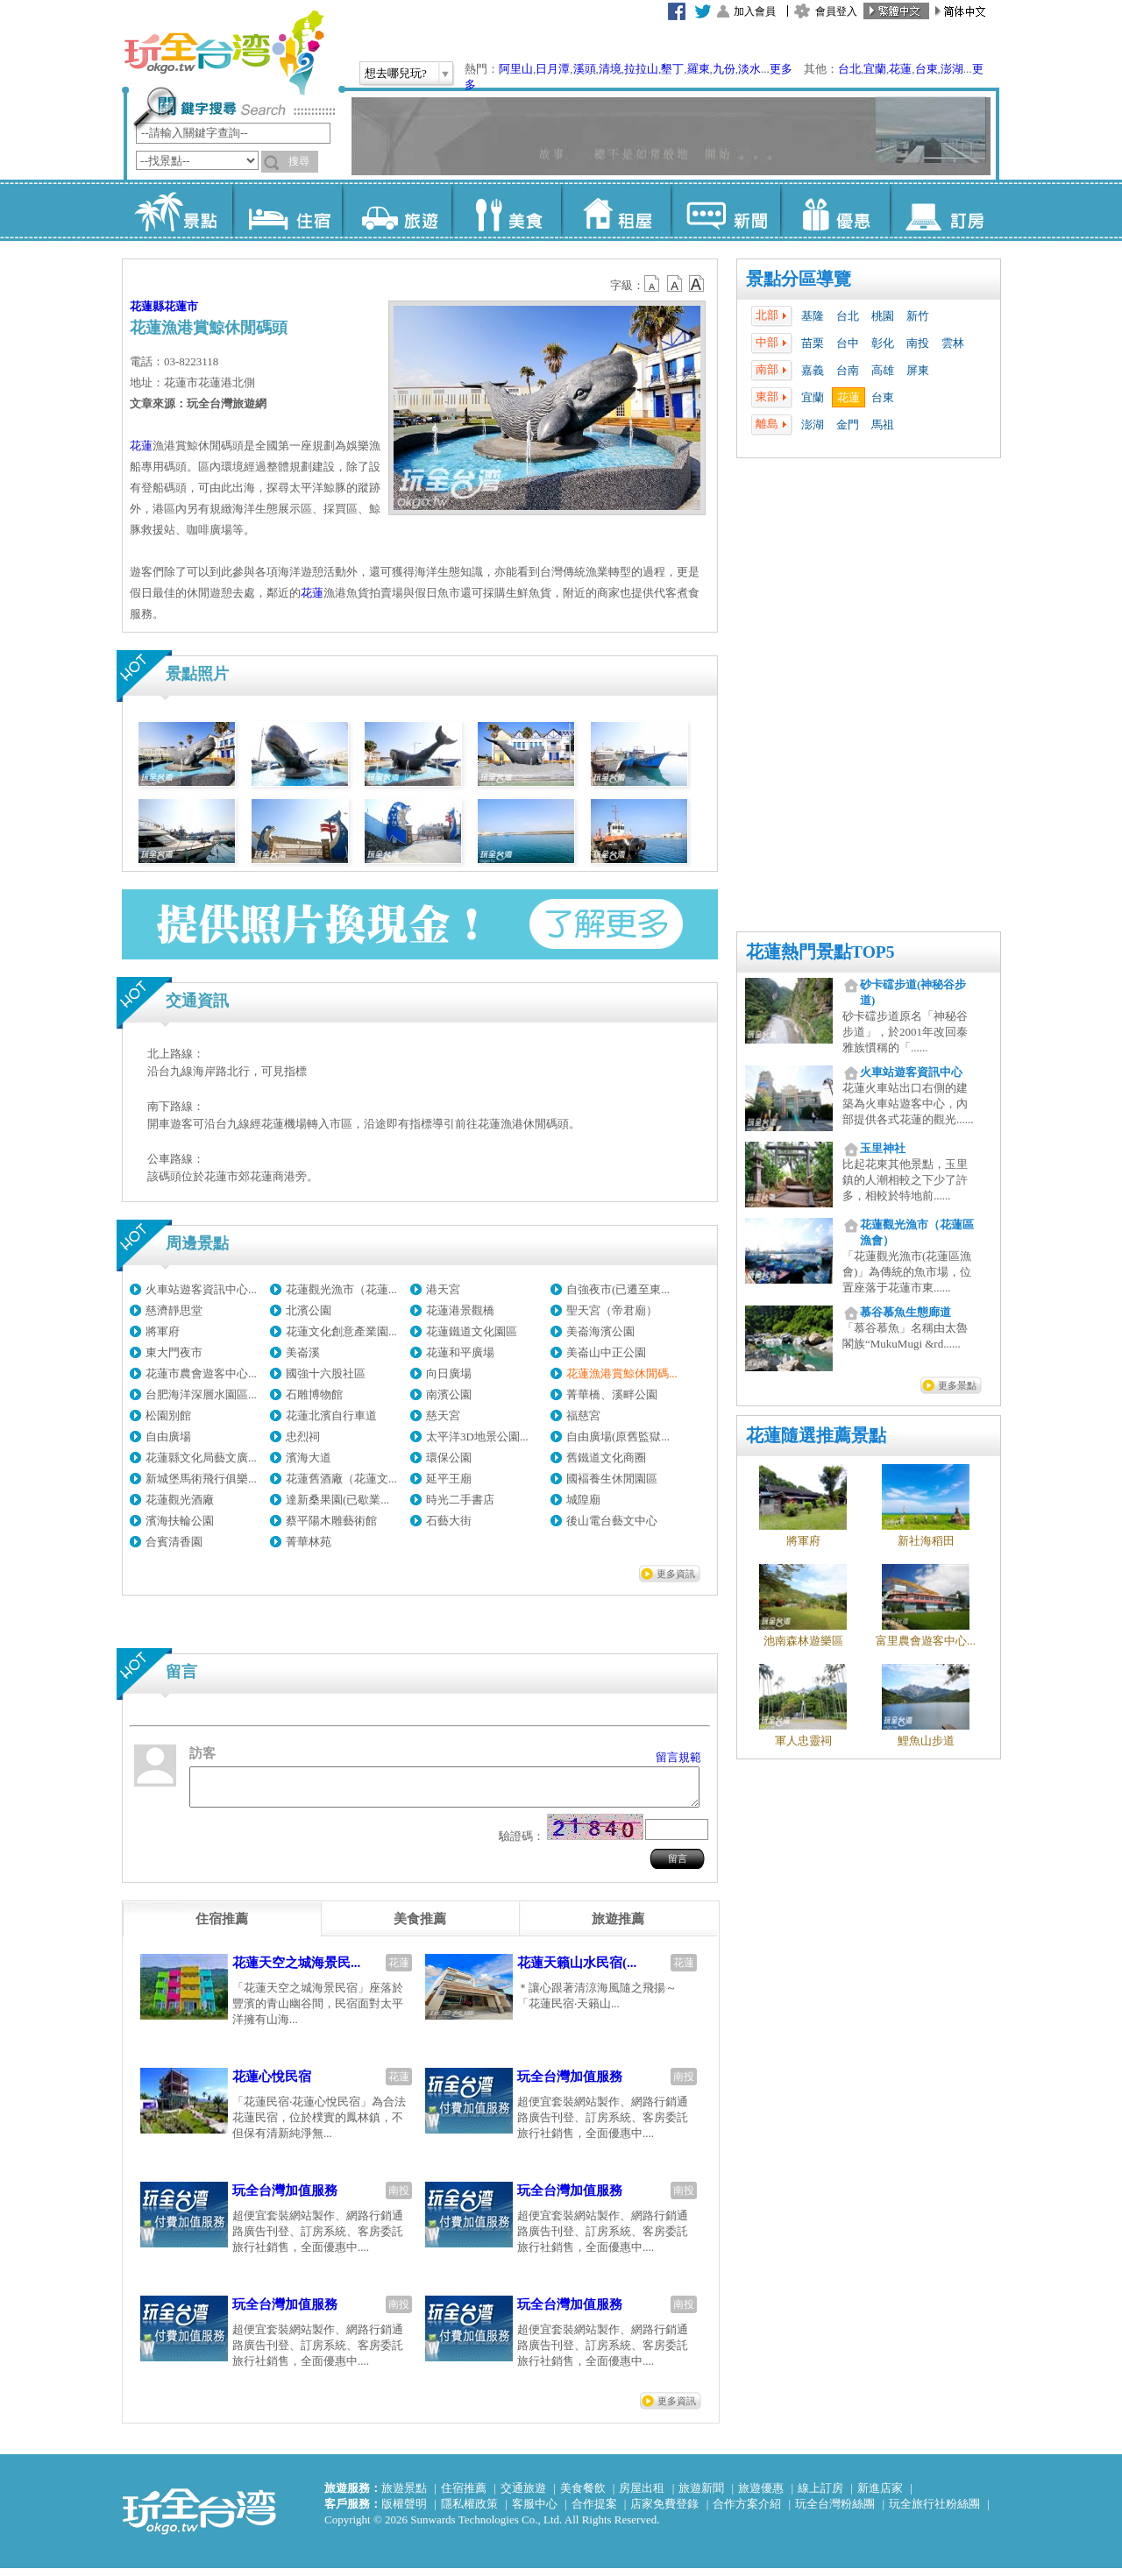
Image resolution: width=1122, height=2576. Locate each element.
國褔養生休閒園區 (611, 1478)
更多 (781, 68)
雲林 (952, 343)
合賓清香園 (174, 1541)
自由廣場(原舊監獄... (618, 1436)
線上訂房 (820, 2495)
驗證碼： (521, 1844)
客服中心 (534, 2511)
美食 (506, 210)
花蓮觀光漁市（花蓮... (341, 1289)
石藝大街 (449, 1520)
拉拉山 (641, 68)
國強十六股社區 (326, 1373)
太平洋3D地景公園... (477, 1436)
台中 (847, 343)
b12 (653, 284)
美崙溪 (303, 1352)
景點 (177, 210)
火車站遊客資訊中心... (201, 1289)
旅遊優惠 (761, 2495)
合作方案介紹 (747, 2511)
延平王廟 (449, 1478)
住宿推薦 (463, 2495)
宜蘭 (874, 68)
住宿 (287, 210)
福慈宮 (583, 1415)
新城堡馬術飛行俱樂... (201, 1478)
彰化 (882, 343)
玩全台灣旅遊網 (223, 52)
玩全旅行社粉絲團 (934, 2511)
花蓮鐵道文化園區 (471, 1331)
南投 (917, 343)
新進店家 (880, 2495)
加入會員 (755, 11)
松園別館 (168, 1415)
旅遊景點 (404, 2495)
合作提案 (594, 2511)
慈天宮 (443, 1415)
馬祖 (882, 424)
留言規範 (678, 1757)
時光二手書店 (460, 1499)
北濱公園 (308, 1310)
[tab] (222, 1926)
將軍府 (163, 1331)
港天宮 (443, 1289)
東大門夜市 (174, 1352)
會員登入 (836, 11)
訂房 (944, 210)
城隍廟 (583, 1499)
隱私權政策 (469, 2511)
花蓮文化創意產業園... (341, 1331)
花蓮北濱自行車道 (331, 1415)
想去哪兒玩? (396, 73)
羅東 (698, 68)
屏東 (917, 370)
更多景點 (957, 1385)
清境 (610, 68)
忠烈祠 (303, 1436)
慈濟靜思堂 (174, 1310)
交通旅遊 (523, 2495)
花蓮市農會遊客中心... (201, 1373)
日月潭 (553, 68)
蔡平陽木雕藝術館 (331, 1520)
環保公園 (449, 1457)
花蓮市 (181, 306)
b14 (697, 284)
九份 (724, 68)
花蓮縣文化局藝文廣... (201, 1457)
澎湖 (952, 68)
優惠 (835, 210)
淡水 (749, 68)
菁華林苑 (308, 1541)
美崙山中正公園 (606, 1352)
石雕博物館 (314, 1394)
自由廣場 (168, 1436)
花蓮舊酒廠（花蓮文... (341, 1478)
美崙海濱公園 (600, 1331)
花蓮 (900, 68)
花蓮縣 (147, 306)
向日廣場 (449, 1373)
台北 (849, 68)
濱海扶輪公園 (180, 1520)
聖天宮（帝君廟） (611, 1310)
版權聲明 (404, 2511)
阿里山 (516, 68)
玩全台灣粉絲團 (835, 2511)
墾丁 (672, 68)
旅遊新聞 (701, 2495)
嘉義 (812, 370)
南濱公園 (449, 1394)
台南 (847, 370)
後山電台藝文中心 (611, 1520)
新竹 (917, 315)
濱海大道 (308, 1457)
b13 (675, 284)
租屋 (616, 210)
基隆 (812, 315)
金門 (847, 424)
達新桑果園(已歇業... (337, 1499)
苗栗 (812, 343)
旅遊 (396, 210)
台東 (926, 68)
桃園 (882, 315)
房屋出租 (641, 2495)
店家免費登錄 (664, 2511)
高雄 (882, 370)
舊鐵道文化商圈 (606, 1457)
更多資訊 (676, 1573)
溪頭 (584, 68)
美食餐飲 (583, 2495)
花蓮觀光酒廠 (180, 1499)
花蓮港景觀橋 (460, 1310)
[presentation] (222, 1926)
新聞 (725, 210)
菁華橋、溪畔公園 (611, 1394)
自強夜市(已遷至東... (618, 1289)
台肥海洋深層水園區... (201, 1394)
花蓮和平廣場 (460, 1352)
